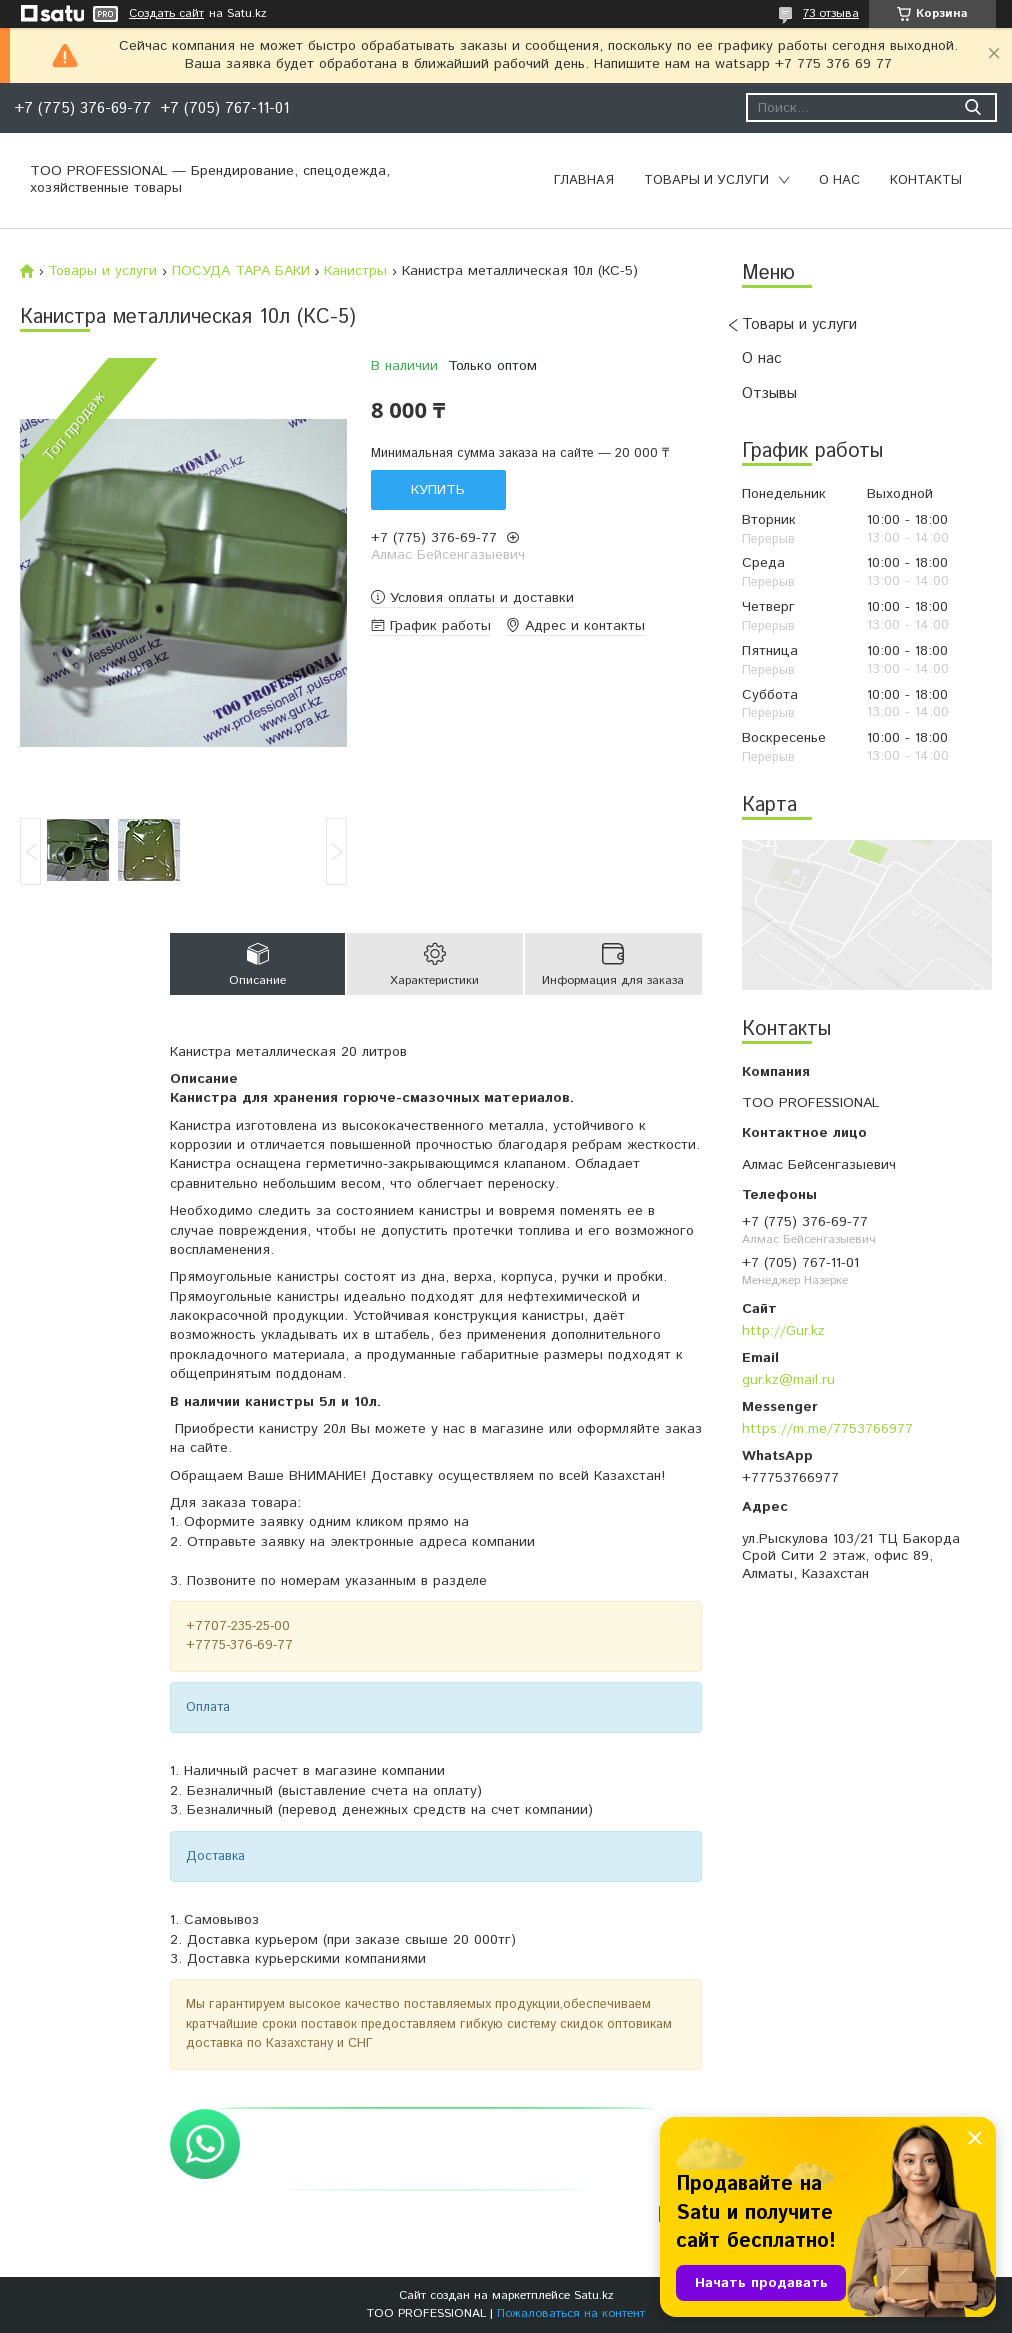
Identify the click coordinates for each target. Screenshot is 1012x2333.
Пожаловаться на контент (571, 2313)
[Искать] (972, 107)
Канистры (355, 271)
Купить (438, 490)
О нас (839, 180)
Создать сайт (166, 14)
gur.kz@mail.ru (788, 1380)
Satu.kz (594, 2295)
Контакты (926, 180)
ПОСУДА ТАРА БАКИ (241, 271)
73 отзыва (831, 13)
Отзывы (769, 393)
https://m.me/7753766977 (827, 1429)
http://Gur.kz (783, 1331)
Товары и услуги (706, 180)
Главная (584, 180)
